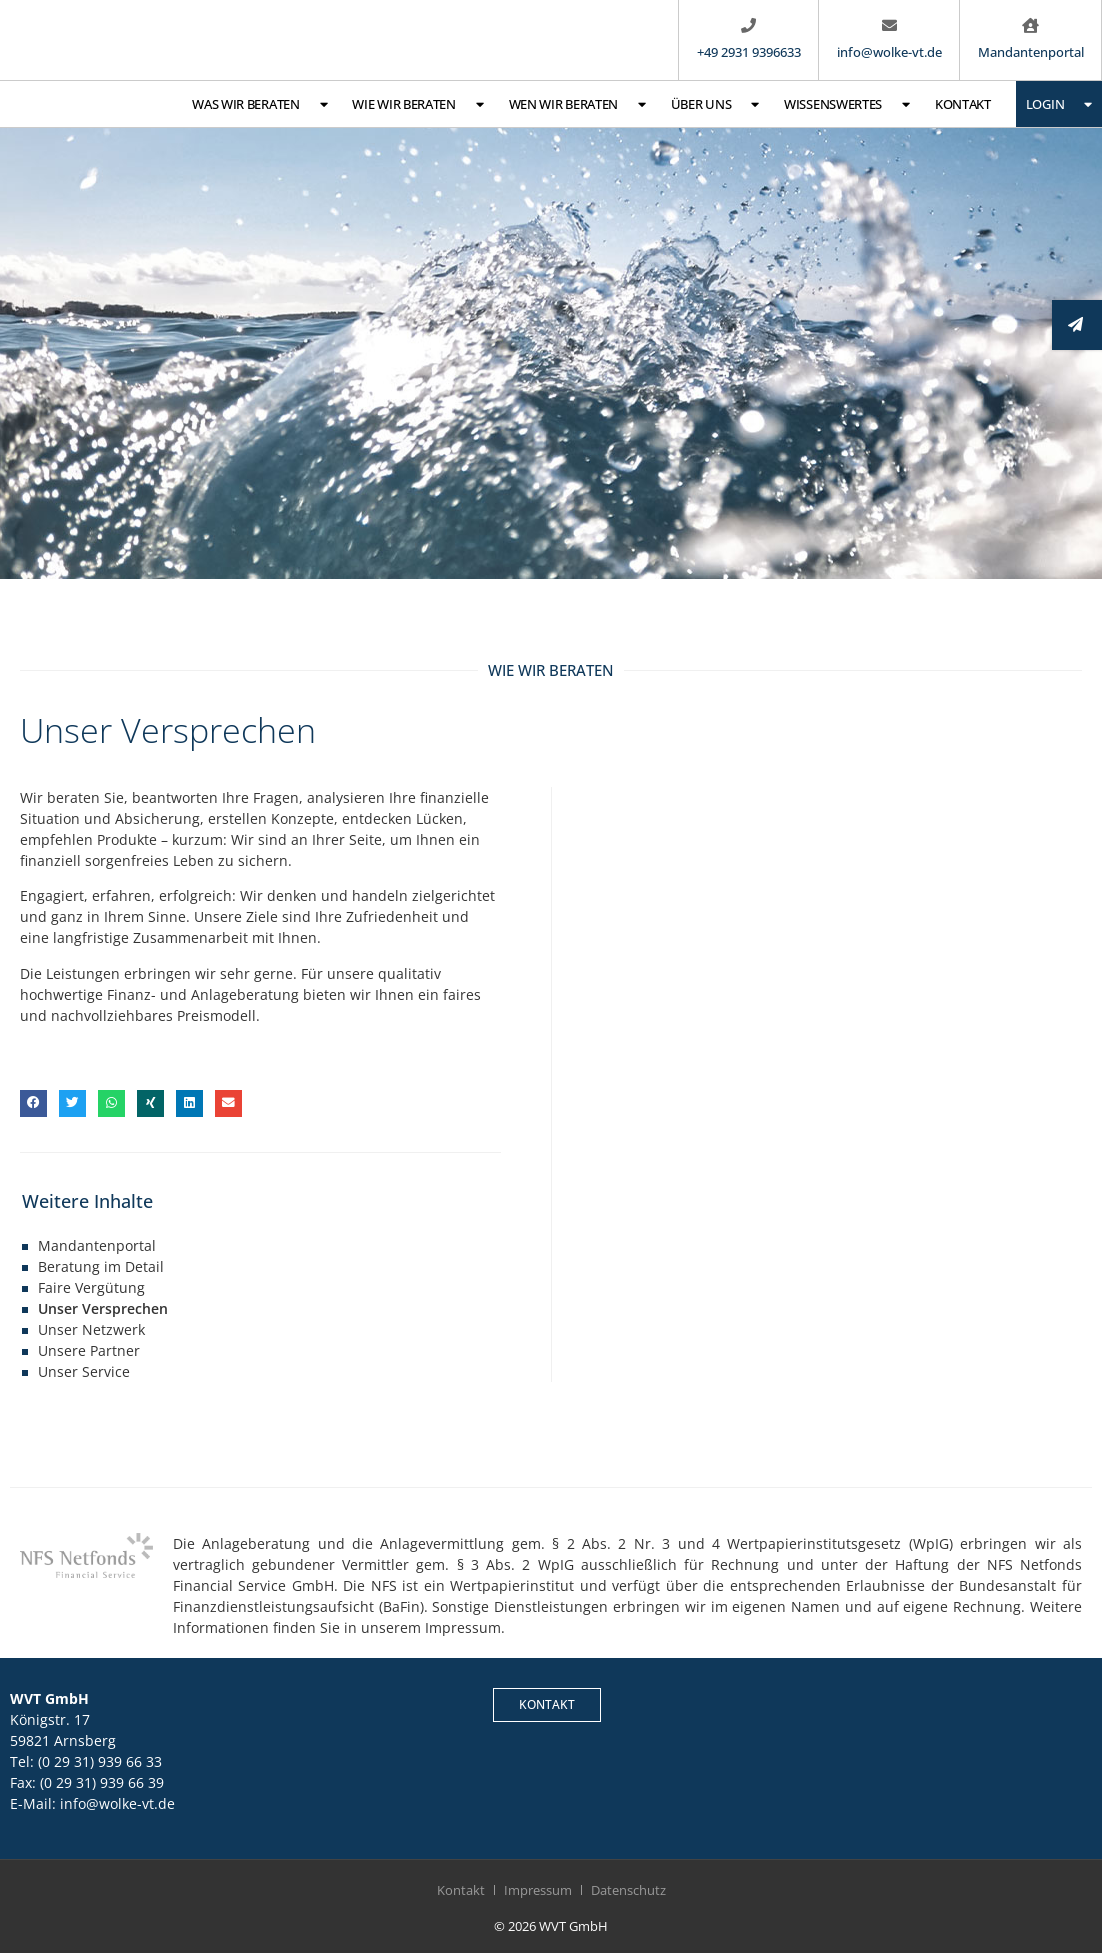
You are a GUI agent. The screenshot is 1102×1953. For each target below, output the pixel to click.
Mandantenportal (97, 1245)
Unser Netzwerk (91, 1329)
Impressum (538, 1890)
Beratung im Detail (101, 1266)
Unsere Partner (89, 1350)
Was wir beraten (259, 104)
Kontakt (963, 104)
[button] (33, 1103)
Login (1059, 104)
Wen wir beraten (577, 104)
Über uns (715, 104)
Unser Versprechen (103, 1308)
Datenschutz (628, 1890)
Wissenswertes (847, 104)
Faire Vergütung (91, 1287)
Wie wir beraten (417, 104)
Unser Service (84, 1371)
